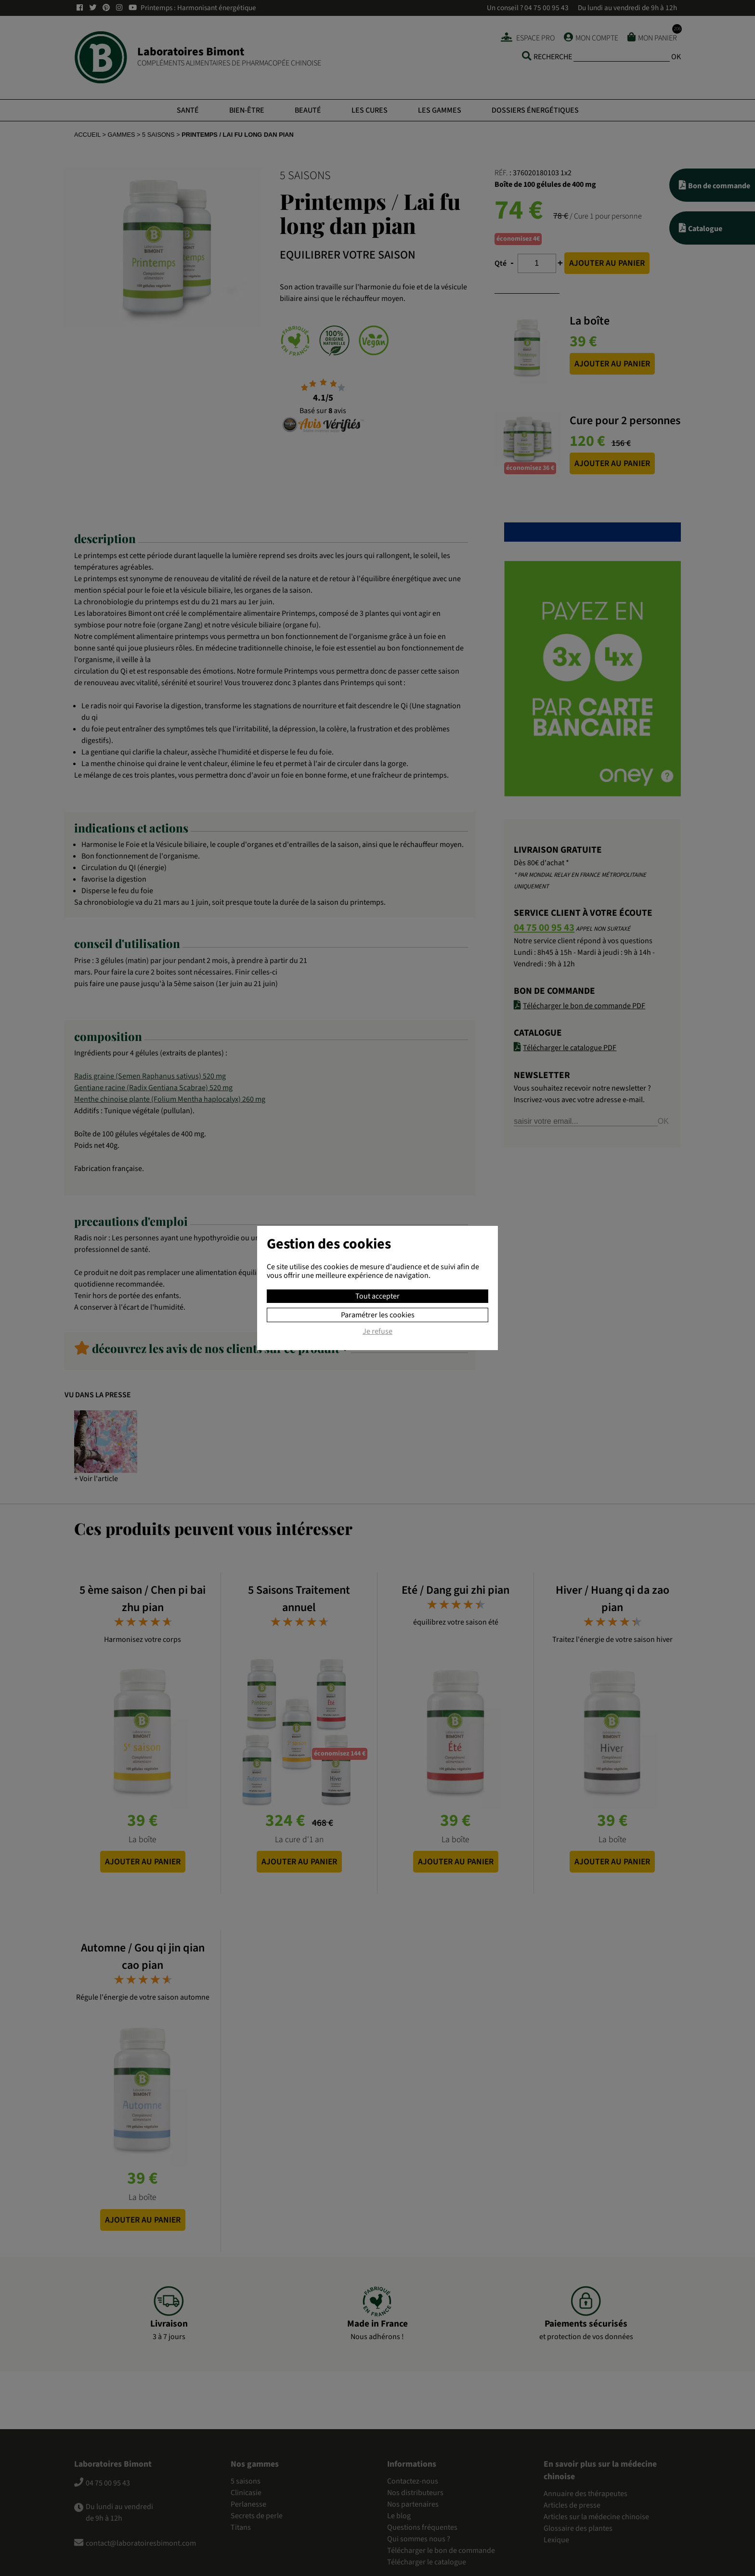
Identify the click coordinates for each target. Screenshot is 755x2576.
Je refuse (377, 1332)
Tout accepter (377, 1296)
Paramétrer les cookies (378, 1315)
